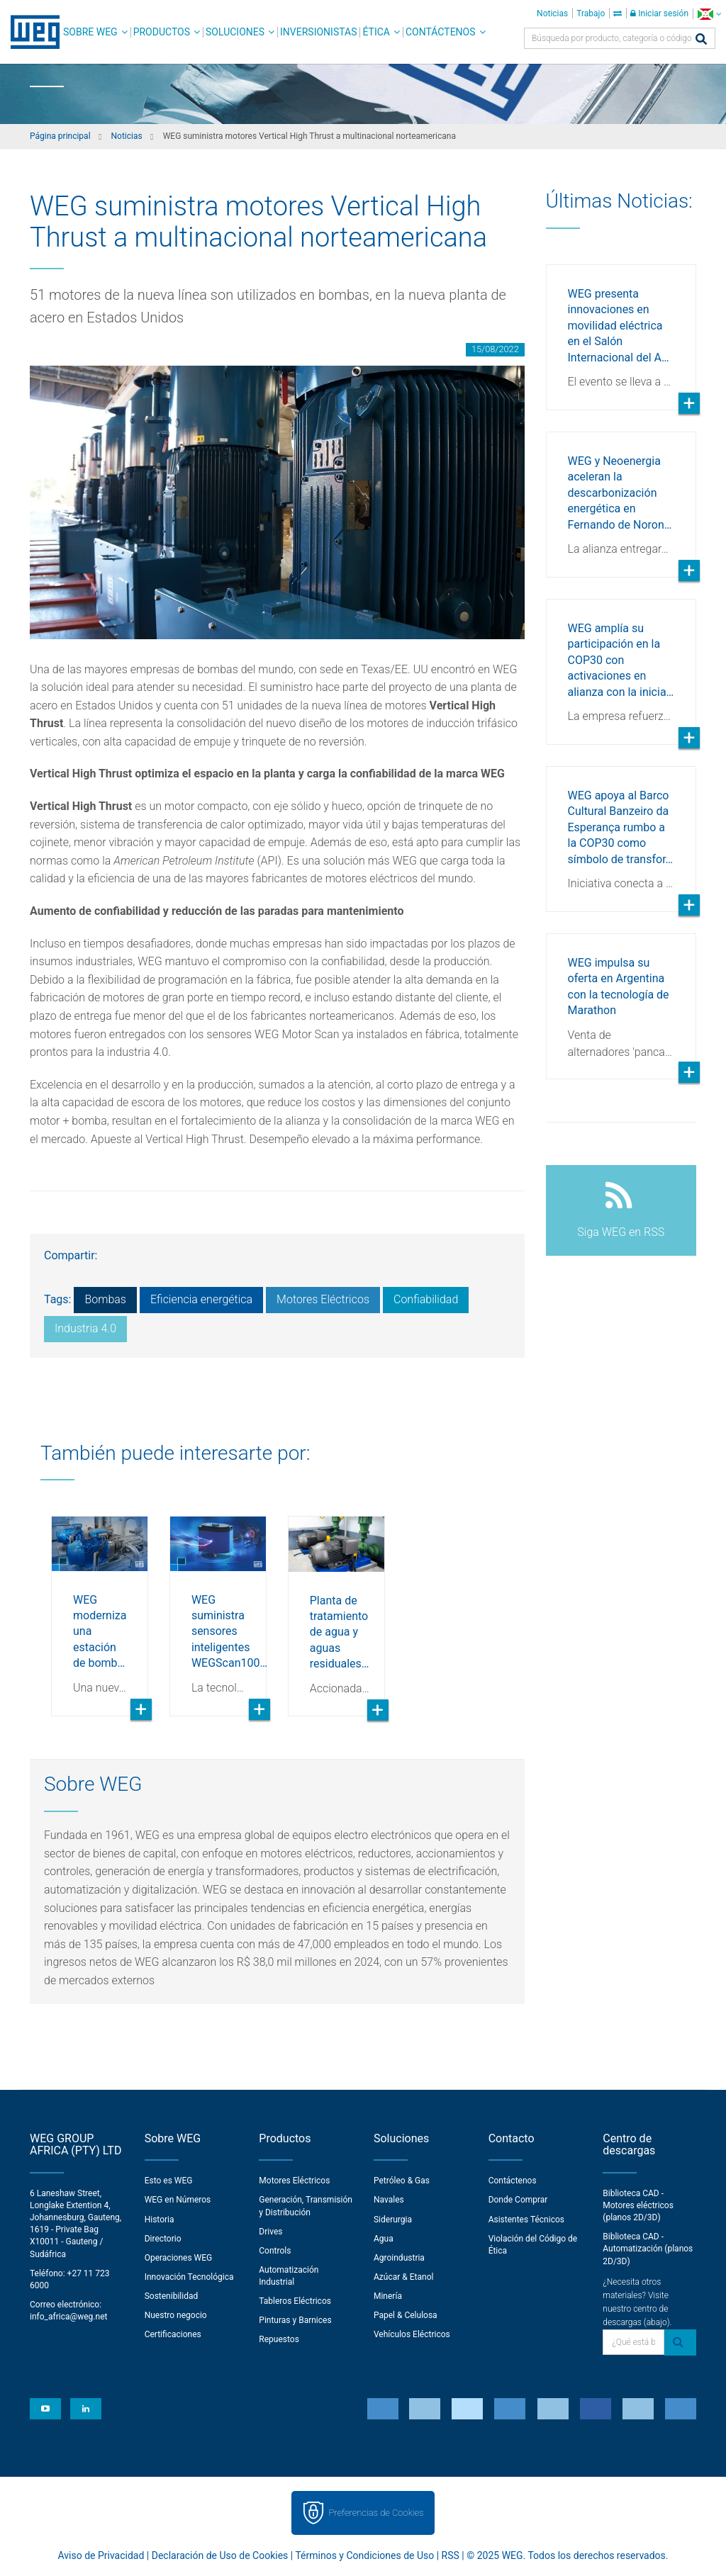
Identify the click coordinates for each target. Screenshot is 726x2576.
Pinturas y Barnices (295, 2320)
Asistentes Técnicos (526, 2220)
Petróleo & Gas (402, 2181)
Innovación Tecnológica (189, 2277)
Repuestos (279, 2339)
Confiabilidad (425, 1299)
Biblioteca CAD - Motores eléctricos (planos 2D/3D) (638, 2205)
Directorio (163, 2239)
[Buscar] (701, 40)
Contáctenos (441, 32)
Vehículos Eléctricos (412, 2334)
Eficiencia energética (201, 1299)
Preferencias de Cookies (375, 2512)
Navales (389, 2200)
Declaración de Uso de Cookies (220, 2555)
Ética (376, 32)
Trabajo (590, 13)
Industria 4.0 (85, 1328)
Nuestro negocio (176, 2315)
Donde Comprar (518, 2200)
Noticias (552, 13)
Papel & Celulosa (405, 2315)
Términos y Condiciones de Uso (364, 2555)
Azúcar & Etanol (403, 2277)
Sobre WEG (90, 32)
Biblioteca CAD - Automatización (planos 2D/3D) (648, 2249)
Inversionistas (318, 32)
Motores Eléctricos (323, 1299)
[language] (709, 14)
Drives (270, 2232)
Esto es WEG (169, 2181)
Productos (161, 32)
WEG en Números (178, 2200)
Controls (275, 2251)
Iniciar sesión (659, 13)
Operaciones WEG (179, 2258)
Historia (159, 2220)
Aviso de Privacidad (101, 2555)
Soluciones (235, 32)
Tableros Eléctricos (295, 2301)
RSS (450, 2555)
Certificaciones (173, 2334)
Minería (388, 2296)
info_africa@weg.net (68, 2317)
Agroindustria (399, 2258)
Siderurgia (393, 2220)
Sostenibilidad (172, 2296)
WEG (30, 32)
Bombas (105, 1299)
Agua (383, 2239)
